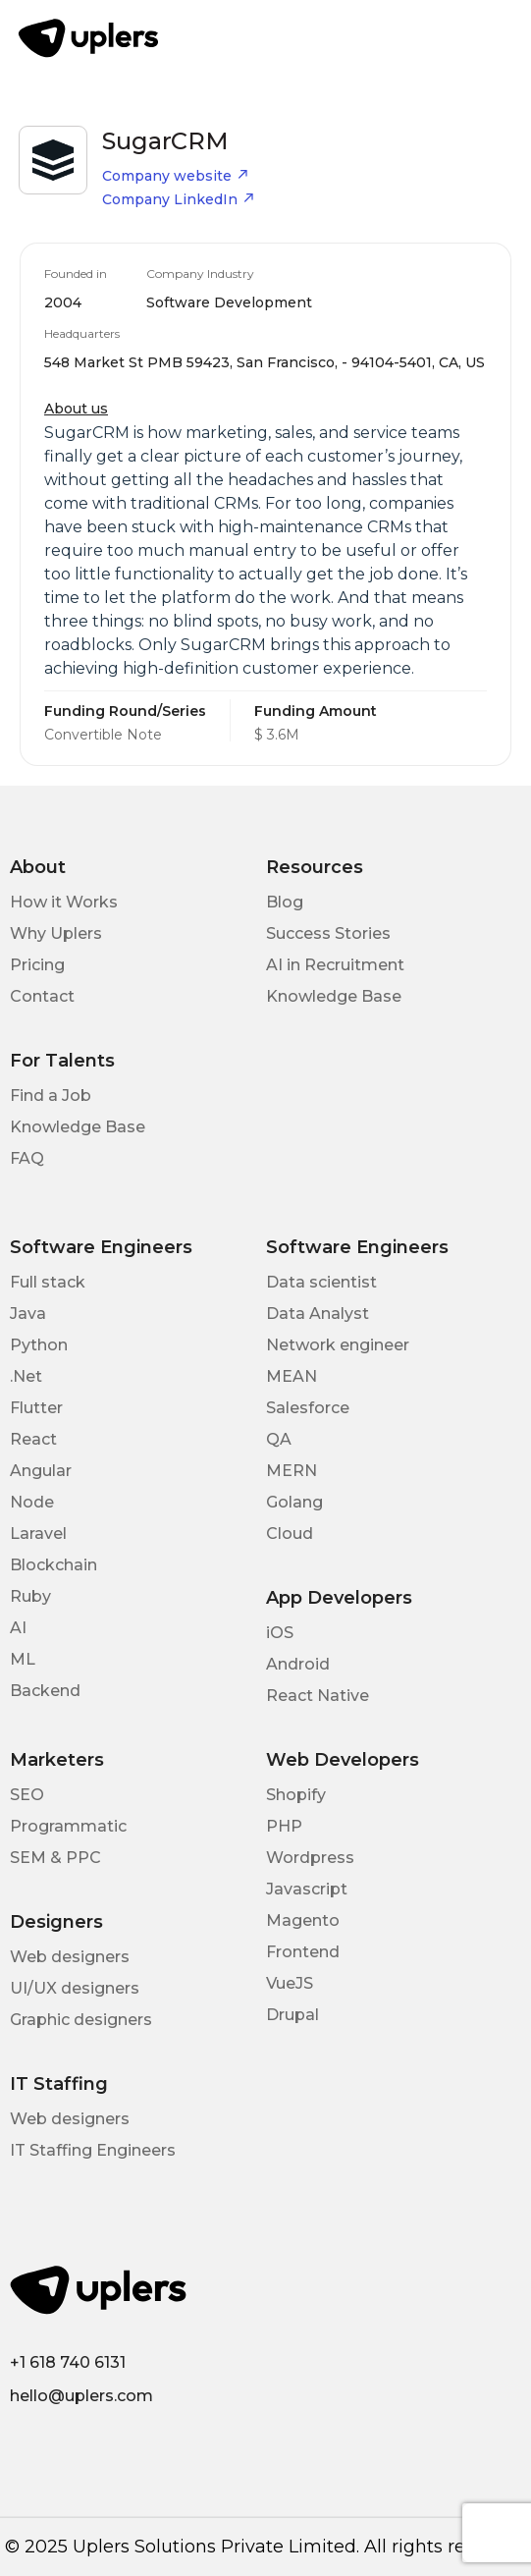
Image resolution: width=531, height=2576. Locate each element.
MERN (291, 1470)
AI (18, 1627)
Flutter (36, 1407)
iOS (279, 1632)
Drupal (292, 2014)
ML (22, 1659)
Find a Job (50, 1095)
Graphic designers (81, 2019)
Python (39, 1345)
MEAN (291, 1376)
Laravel (38, 1533)
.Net (26, 1376)
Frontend (303, 1952)
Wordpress (310, 1857)
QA (279, 1439)
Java (28, 1313)
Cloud (289, 1533)
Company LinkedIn (178, 199)
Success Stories (328, 933)
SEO (27, 1794)
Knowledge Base (333, 996)
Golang (294, 1502)
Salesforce (307, 1407)
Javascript (306, 1889)
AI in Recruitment (335, 965)
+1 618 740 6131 (68, 2362)
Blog (284, 902)
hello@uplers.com (81, 2395)
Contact (42, 996)
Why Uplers (56, 933)
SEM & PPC (55, 1857)
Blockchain (53, 1565)
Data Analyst (317, 1313)
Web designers (70, 1956)
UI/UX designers (74, 1988)
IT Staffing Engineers (93, 2150)
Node (32, 1502)
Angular (41, 1470)
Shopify (296, 1794)
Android (298, 1664)
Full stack (47, 1282)
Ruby (30, 1596)
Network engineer (337, 1345)
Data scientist (321, 1282)
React (33, 1439)
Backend (45, 1690)
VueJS (289, 1983)
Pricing (37, 965)
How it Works (64, 902)
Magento (303, 1920)
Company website (175, 176)
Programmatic (68, 1826)
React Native (317, 1695)
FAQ (27, 1158)
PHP (284, 1826)
